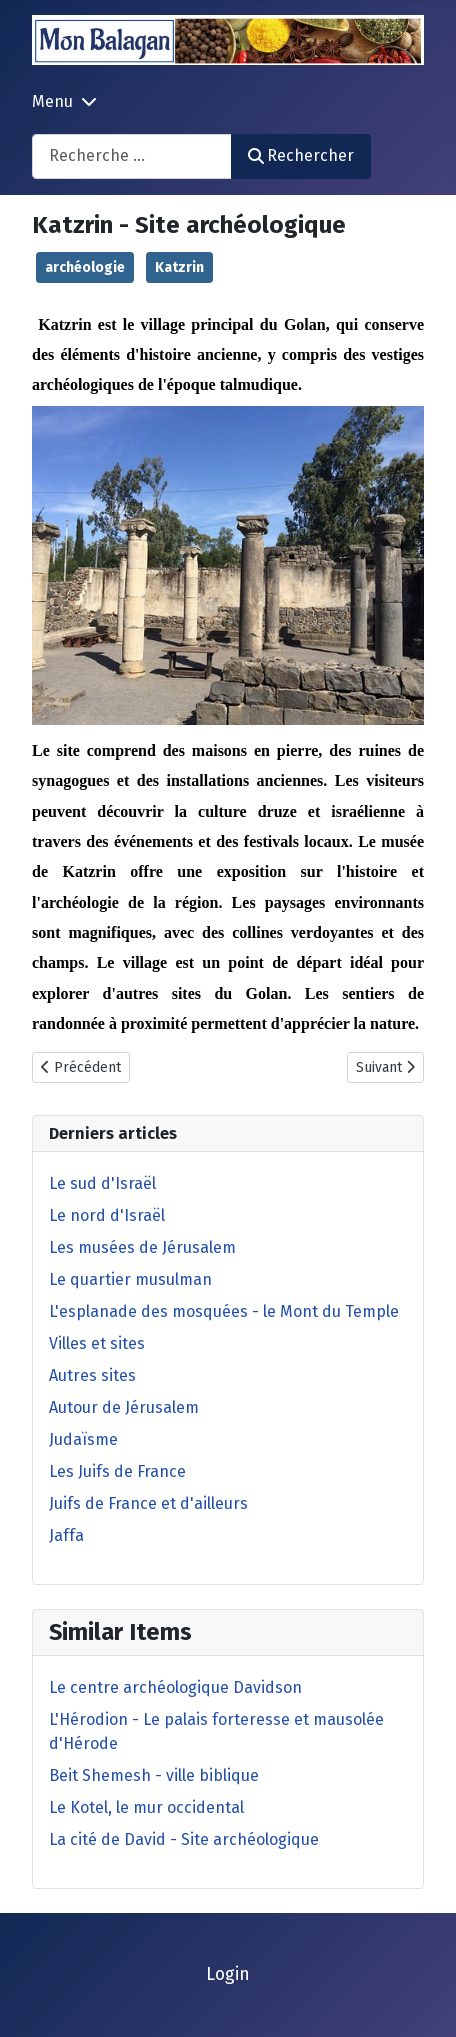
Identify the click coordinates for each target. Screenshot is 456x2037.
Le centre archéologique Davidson (175, 1687)
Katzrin (179, 267)
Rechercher (301, 155)
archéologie (85, 267)
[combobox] (132, 156)
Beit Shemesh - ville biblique (154, 1775)
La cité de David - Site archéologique (184, 1839)
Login (228, 1974)
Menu (52, 101)
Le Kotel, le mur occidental (146, 1807)
